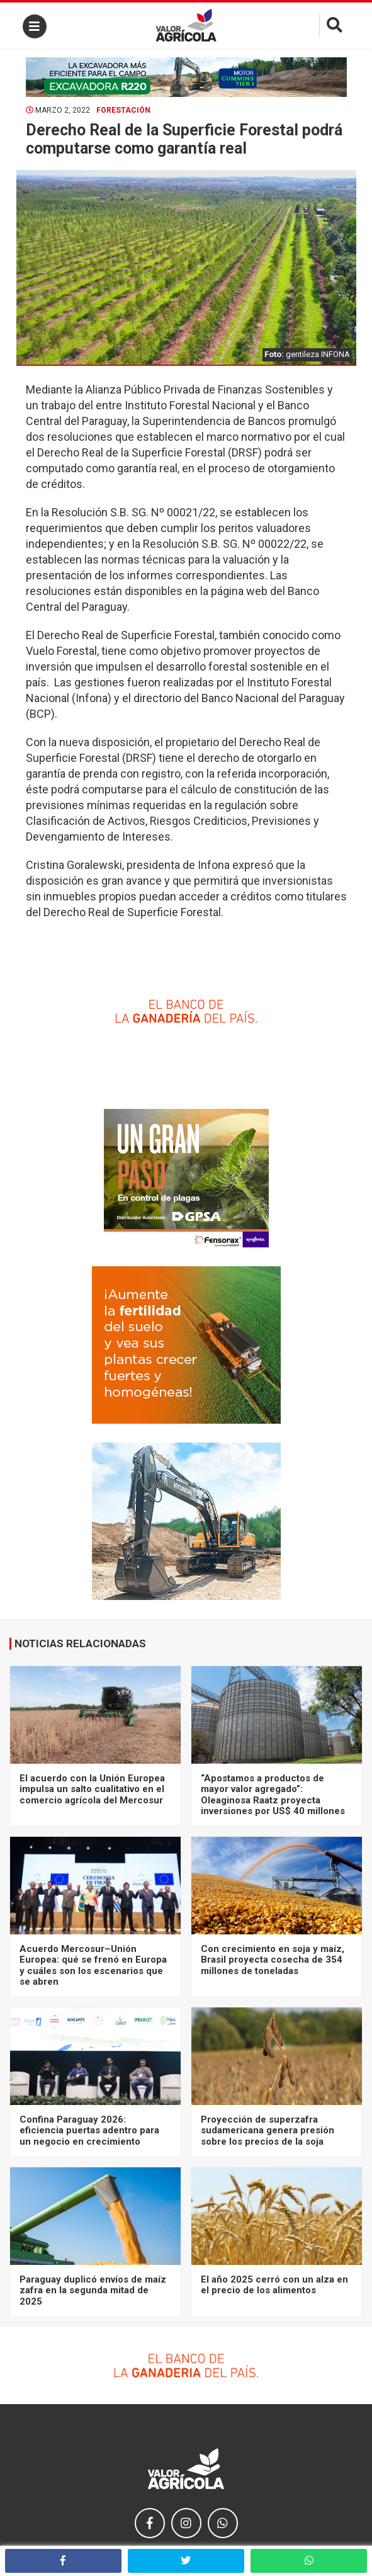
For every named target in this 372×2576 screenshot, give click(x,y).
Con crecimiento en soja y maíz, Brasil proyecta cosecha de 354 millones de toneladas (272, 1960)
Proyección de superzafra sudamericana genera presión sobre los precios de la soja (267, 2130)
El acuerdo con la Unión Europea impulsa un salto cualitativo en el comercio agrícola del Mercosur (92, 1789)
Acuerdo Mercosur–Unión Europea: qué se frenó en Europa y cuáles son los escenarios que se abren (93, 1965)
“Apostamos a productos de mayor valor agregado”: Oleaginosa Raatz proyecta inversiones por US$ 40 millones (273, 1795)
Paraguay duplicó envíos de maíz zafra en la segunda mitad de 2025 (93, 2290)
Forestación (123, 110)
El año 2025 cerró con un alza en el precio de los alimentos (274, 2285)
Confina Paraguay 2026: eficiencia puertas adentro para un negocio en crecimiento (89, 2130)
